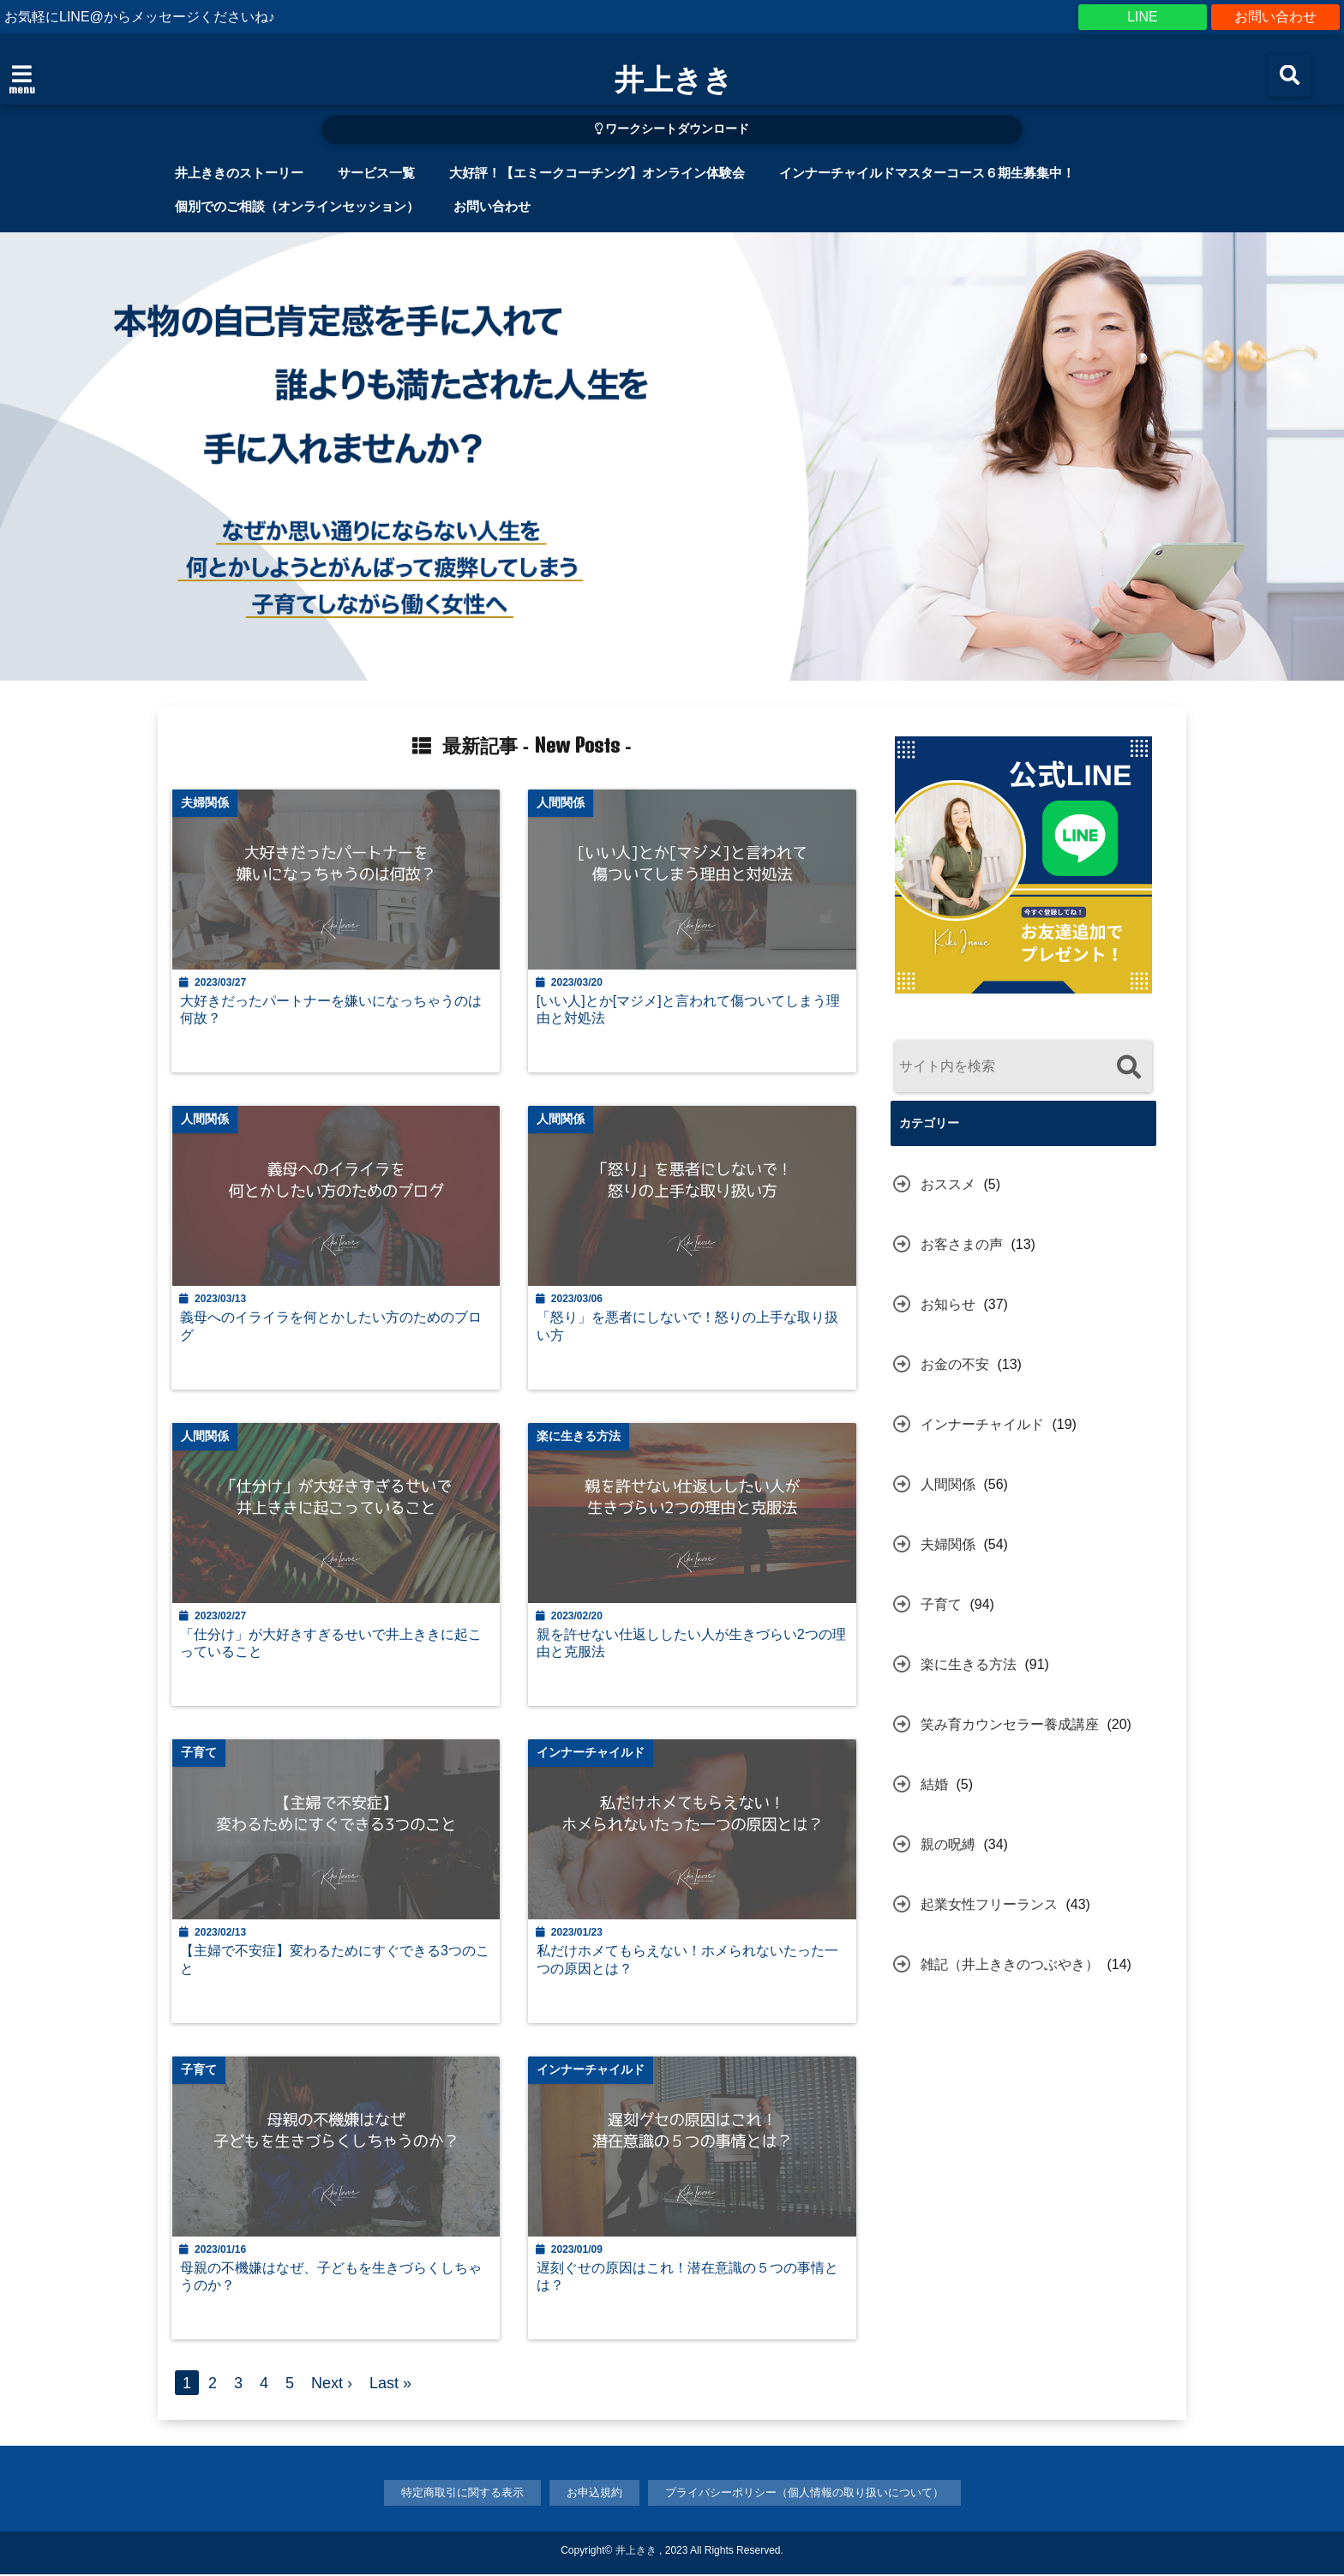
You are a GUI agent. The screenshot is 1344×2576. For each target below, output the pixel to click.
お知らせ (948, 1304)
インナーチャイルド (982, 1424)
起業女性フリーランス (989, 1904)
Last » (390, 2385)
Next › (331, 2385)
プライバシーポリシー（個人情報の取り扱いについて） (804, 2495)
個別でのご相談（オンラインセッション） (297, 206)
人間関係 (948, 1484)
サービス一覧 (376, 172)
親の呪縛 (948, 1844)
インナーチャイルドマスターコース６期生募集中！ (927, 172)
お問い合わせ (1275, 16)
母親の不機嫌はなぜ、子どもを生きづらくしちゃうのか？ (332, 2279)
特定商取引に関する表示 (462, 2495)
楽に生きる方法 (969, 1664)
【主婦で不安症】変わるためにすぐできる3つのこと (335, 1962)
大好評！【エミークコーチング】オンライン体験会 (597, 172)
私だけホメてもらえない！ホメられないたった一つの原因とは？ (688, 1962)
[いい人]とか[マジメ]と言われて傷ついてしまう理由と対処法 (689, 1010)
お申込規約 (594, 2495)
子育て (941, 1604)
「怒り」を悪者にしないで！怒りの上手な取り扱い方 (688, 1327)
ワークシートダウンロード (672, 129)
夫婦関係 (948, 1544)
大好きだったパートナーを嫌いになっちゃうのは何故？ (332, 1010)
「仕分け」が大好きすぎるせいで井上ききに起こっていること (332, 1644)
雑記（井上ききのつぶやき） (1010, 1964)
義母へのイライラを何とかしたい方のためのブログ (332, 1327)
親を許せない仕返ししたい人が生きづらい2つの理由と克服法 (692, 1644)
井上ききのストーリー (239, 172)
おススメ (948, 1184)
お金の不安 (955, 1364)
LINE (1142, 16)
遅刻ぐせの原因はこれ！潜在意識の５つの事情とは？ (688, 2279)
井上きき (674, 79)
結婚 (934, 1784)
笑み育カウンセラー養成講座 (1010, 1724)
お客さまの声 (962, 1244)
